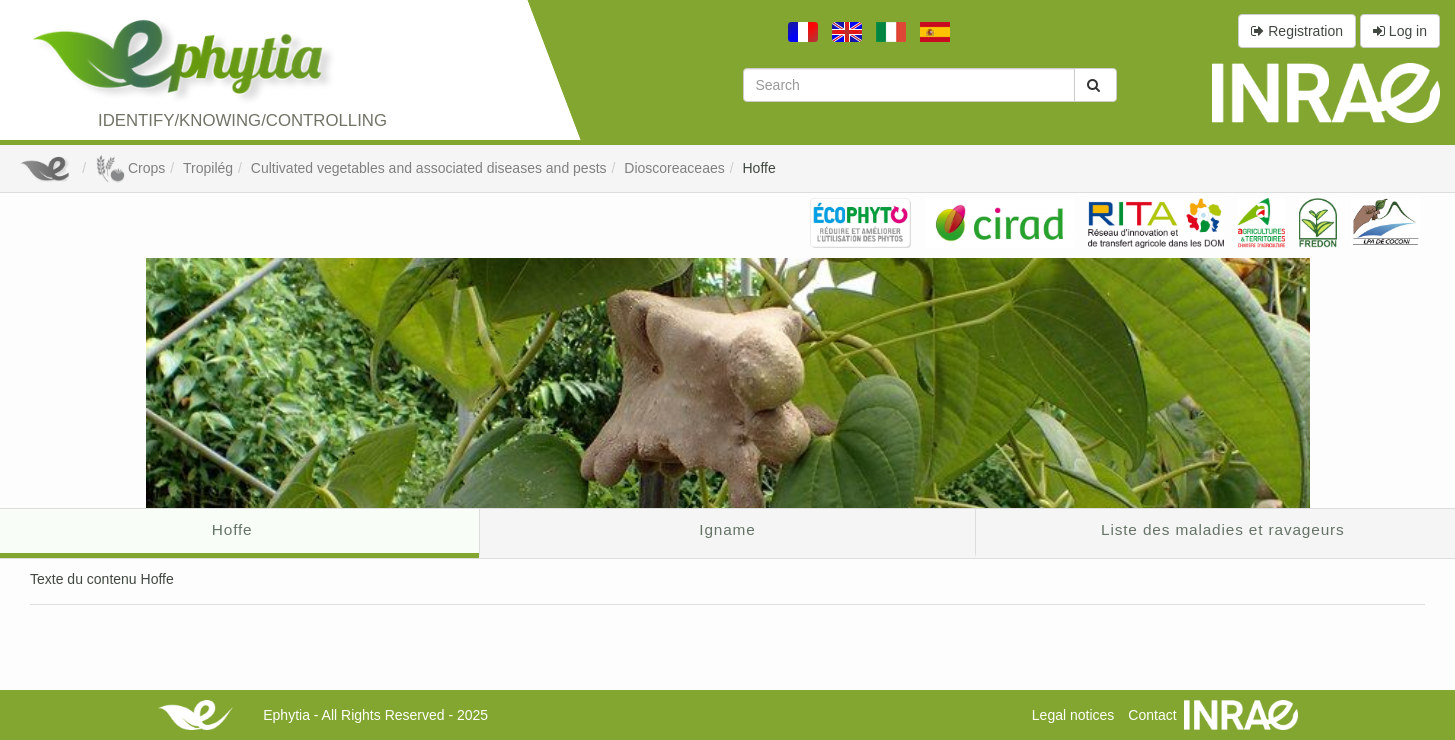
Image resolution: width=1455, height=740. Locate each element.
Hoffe (759, 168)
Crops (130, 168)
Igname (727, 529)
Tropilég (208, 168)
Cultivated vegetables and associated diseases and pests (429, 168)
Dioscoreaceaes (674, 168)
